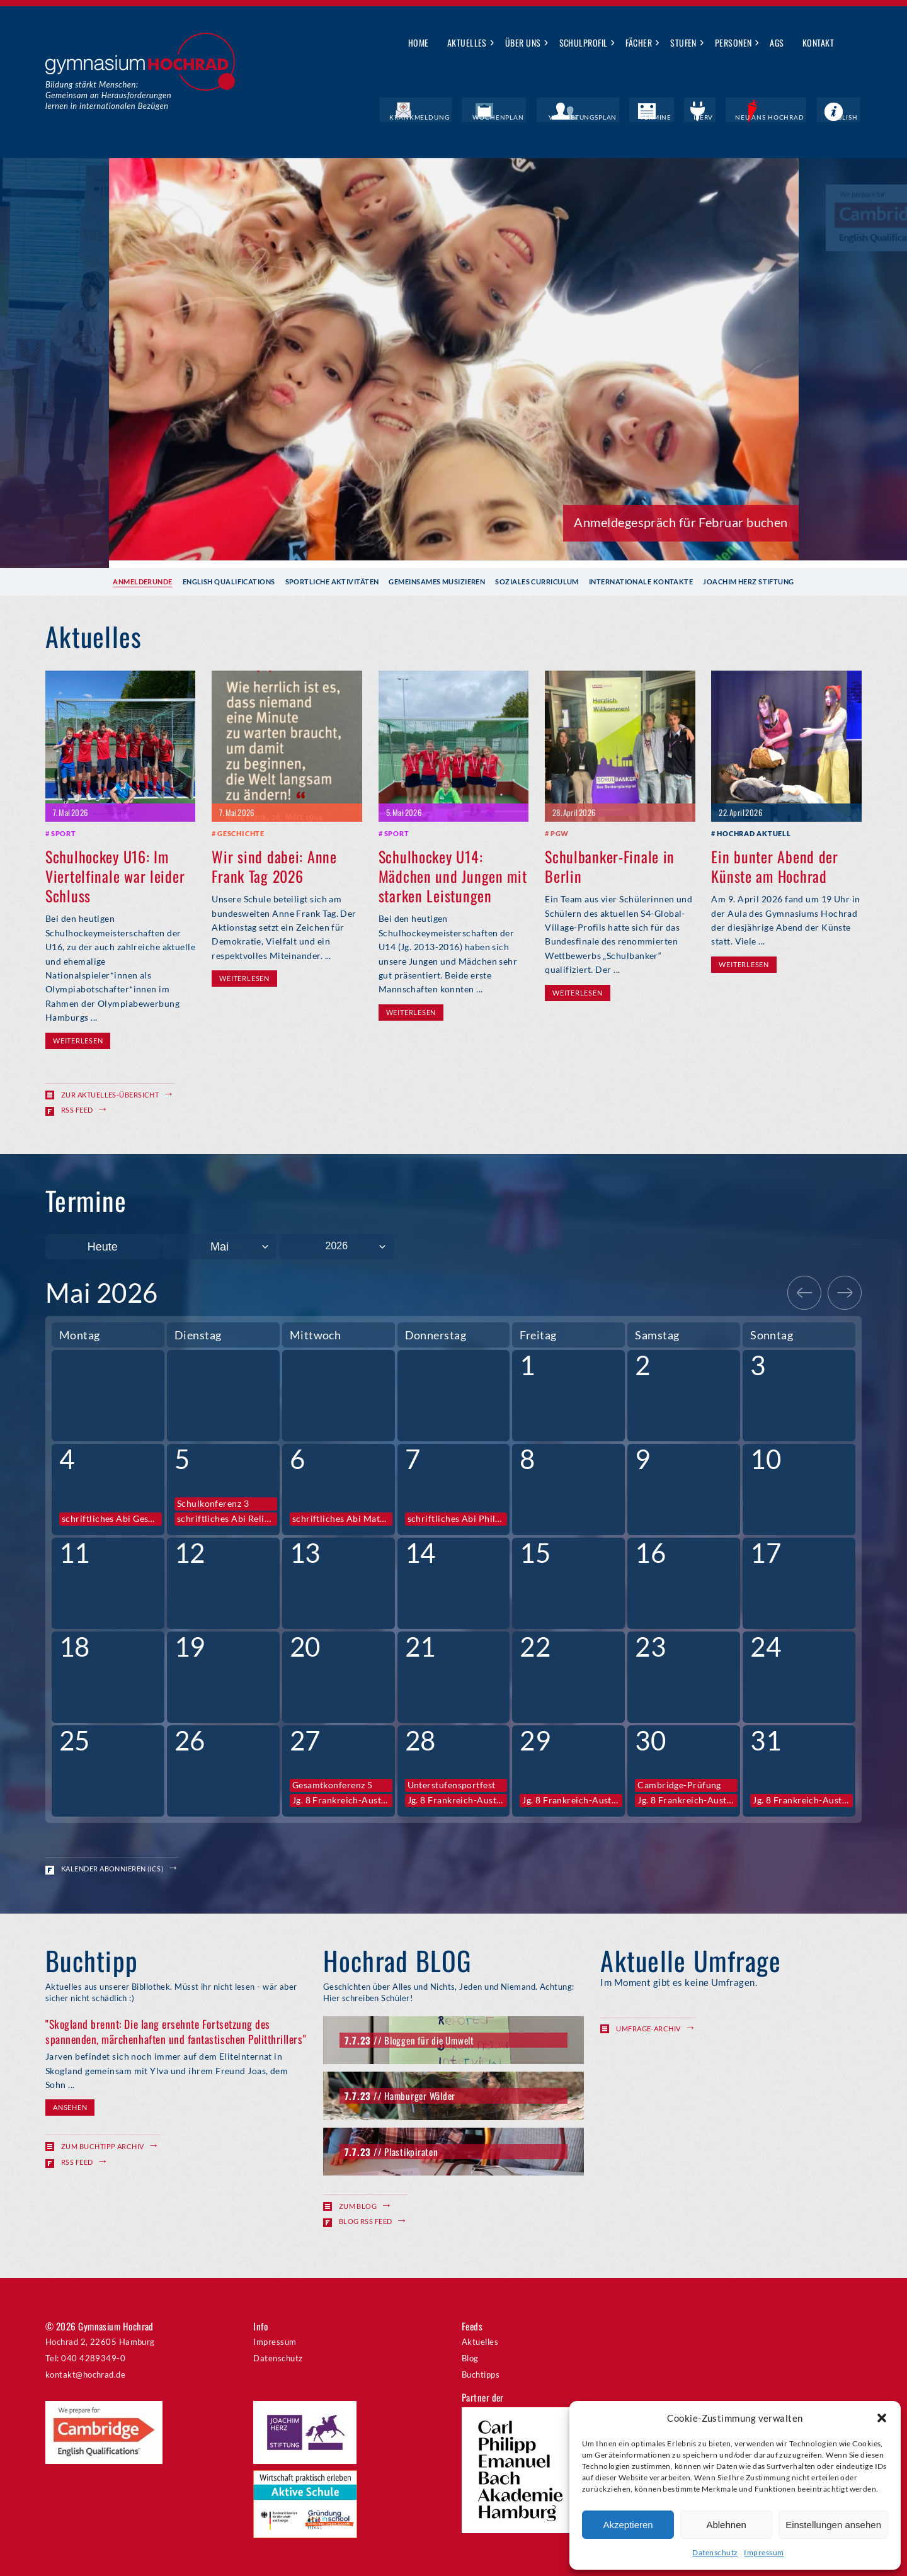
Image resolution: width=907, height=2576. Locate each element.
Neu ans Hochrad (782, 116)
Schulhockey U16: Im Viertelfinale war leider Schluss (115, 875)
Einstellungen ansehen (833, 2524)
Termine (683, 116)
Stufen (683, 42)
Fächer (638, 42)
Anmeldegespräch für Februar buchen (680, 521)
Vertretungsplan (619, 116)
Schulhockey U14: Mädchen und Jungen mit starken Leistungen (453, 875)
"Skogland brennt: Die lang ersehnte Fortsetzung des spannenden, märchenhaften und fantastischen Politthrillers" (175, 2030)
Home (418, 42)
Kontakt (818, 42)
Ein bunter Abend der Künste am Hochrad (774, 865)
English (846, 116)
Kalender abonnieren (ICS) (112, 1868)
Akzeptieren (628, 2524)
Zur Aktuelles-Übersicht (110, 1094)
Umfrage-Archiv (648, 2028)
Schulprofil (583, 42)
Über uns (523, 42)
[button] (882, 2418)
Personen (733, 42)
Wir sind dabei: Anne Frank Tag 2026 (274, 865)
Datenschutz (715, 2552)
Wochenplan (545, 116)
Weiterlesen (78, 1040)
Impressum (764, 2552)
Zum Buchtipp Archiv (102, 2146)
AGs (777, 42)
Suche (852, 43)
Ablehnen (726, 2524)
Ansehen (70, 2107)
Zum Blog (358, 2205)
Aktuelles (467, 42)
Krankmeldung (475, 116)
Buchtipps (480, 2374)
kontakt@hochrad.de (85, 2374)
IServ (723, 116)
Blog (470, 2357)
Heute (103, 1246)
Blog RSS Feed (365, 2220)
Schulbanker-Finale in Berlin (610, 865)
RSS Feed (77, 1109)
